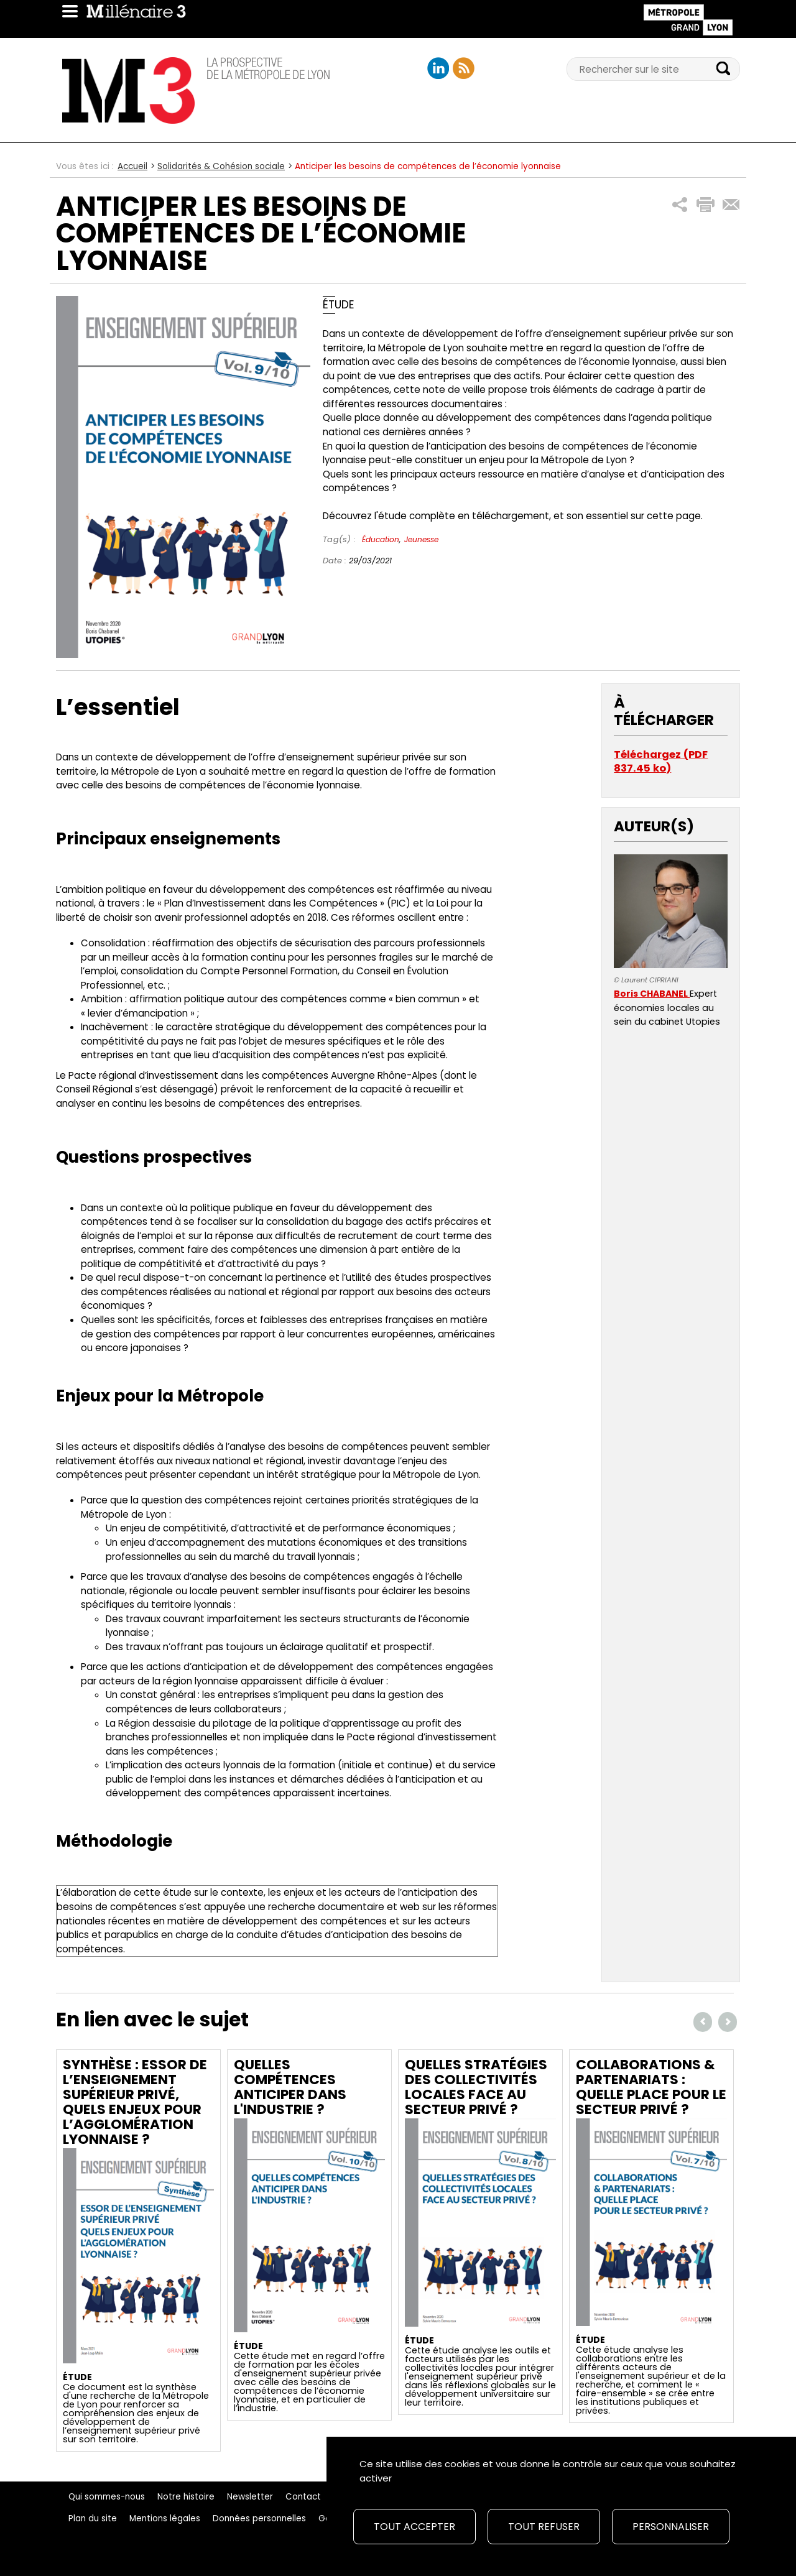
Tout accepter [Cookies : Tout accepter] (414, 2526)
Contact (303, 2497)
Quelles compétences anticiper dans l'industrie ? (290, 2087)
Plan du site (92, 2518)
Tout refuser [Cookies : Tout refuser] (544, 2526)
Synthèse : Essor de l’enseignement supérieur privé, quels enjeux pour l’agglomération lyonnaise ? (135, 2102)
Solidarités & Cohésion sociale (221, 166)
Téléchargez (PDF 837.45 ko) (661, 761)
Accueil (132, 166)
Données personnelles (259, 2518)
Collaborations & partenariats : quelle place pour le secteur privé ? (651, 2087)
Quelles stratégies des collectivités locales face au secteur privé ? (476, 2087)
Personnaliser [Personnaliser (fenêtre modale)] (670, 2526)
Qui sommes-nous (106, 2497)
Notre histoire (186, 2497)
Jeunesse (421, 539)
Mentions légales (164, 2518)
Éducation (380, 539)
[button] (680, 205)
